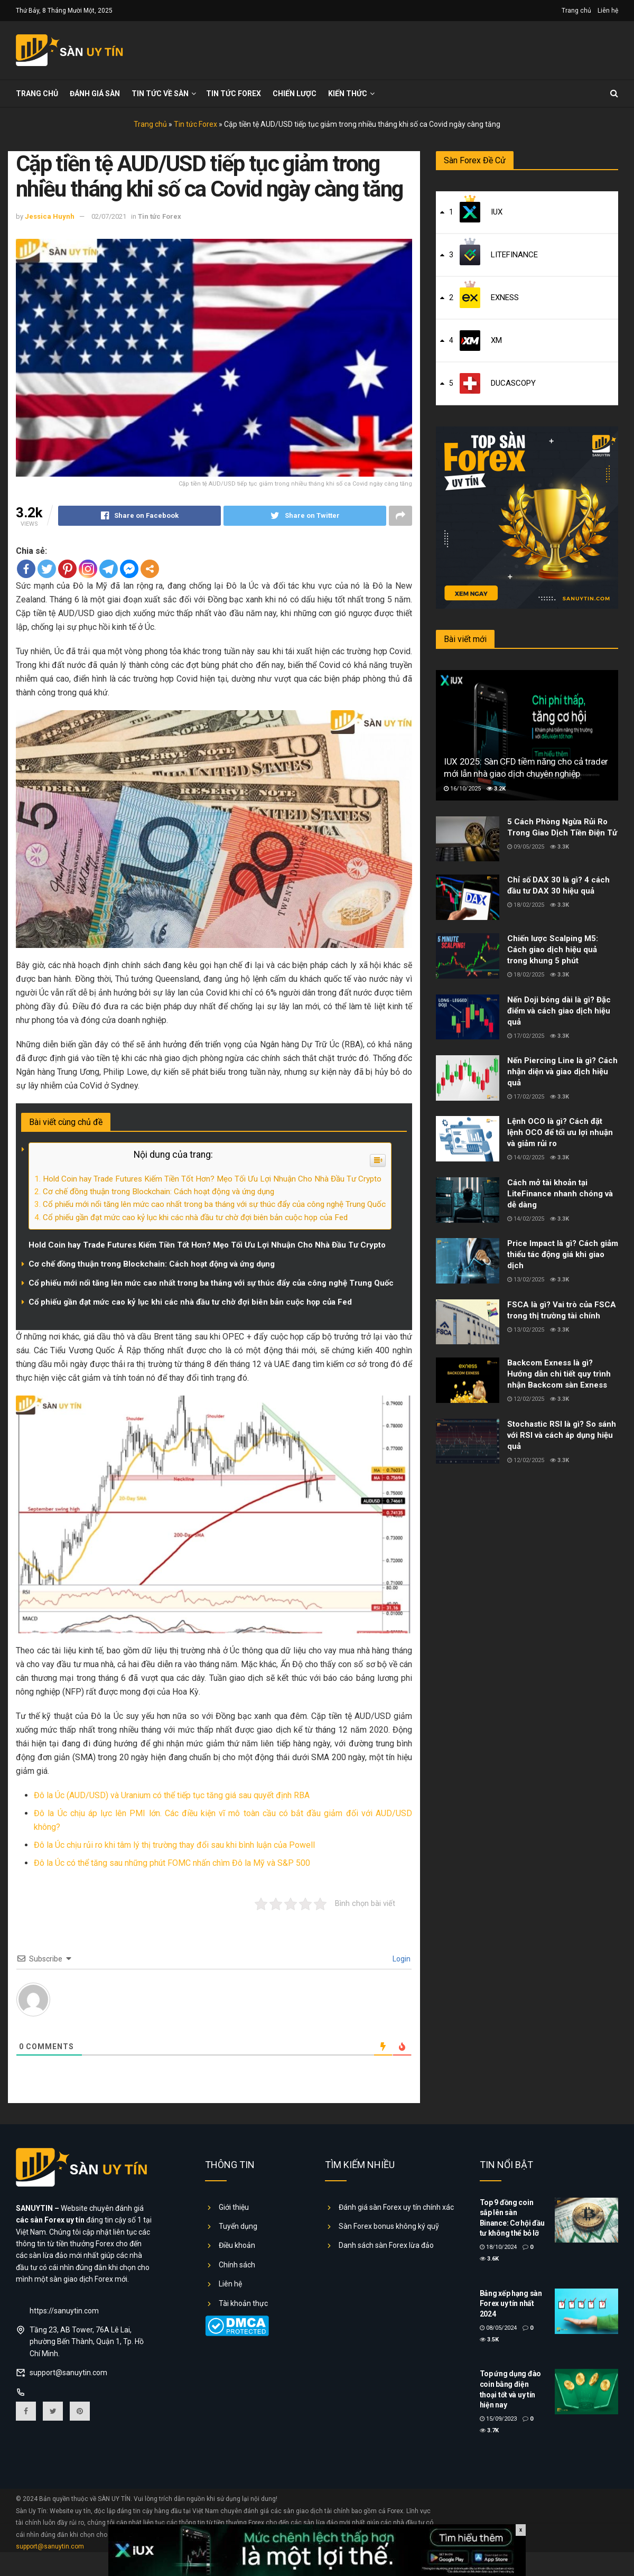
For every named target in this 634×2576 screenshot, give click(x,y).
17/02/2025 (525, 1036)
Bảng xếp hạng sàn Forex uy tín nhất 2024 (511, 2303)
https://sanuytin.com (64, 2311)
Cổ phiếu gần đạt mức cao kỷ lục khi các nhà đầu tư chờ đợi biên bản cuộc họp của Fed (195, 1217)
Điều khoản (237, 2245)
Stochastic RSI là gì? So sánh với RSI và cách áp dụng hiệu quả (561, 1435)
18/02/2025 (525, 904)
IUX (496, 212)
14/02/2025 (525, 1157)
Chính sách (237, 2265)
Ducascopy (513, 383)
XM (496, 340)
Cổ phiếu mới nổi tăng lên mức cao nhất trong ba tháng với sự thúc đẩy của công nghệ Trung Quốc (214, 1204)
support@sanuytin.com (68, 2372)
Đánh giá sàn (95, 93)
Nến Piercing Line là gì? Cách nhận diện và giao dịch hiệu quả (562, 1071)
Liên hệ (608, 10)
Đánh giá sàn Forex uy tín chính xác (396, 2207)
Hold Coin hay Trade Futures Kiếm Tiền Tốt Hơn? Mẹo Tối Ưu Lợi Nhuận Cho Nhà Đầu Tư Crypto (212, 1179)
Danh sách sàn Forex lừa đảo (386, 2245)
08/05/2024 (498, 2327)
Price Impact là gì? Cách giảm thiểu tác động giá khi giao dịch (562, 1254)
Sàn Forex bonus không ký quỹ (389, 2226)
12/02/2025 (525, 1399)
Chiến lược (294, 93)
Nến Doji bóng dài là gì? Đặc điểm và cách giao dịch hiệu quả (559, 1011)
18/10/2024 (498, 2247)
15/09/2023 (498, 2418)
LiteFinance (514, 254)
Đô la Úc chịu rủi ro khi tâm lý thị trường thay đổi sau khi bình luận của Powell (174, 1845)
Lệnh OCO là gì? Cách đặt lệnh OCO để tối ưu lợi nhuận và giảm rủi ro (560, 1132)
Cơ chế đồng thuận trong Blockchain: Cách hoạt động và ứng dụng (158, 1191)
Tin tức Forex (233, 93)
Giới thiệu (234, 2207)
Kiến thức (347, 93)
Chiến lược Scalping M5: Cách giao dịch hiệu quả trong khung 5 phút (552, 949)
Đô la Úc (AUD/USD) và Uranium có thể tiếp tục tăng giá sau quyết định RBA (172, 1795)
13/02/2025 (525, 1279)
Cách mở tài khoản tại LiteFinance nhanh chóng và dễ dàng (560, 1194)
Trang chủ (576, 10)
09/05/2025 (525, 846)
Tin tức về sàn (160, 93)
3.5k (489, 2339)
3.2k (496, 788)
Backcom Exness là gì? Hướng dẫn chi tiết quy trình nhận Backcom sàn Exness (559, 1374)
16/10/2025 (462, 788)
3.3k (559, 846)
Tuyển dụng (238, 2226)
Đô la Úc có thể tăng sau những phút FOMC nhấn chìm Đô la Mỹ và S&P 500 (172, 1863)
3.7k (489, 2430)
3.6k (489, 2258)
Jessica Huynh (49, 216)
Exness (505, 297)
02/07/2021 (108, 216)
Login (401, 1959)
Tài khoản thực (243, 2303)
